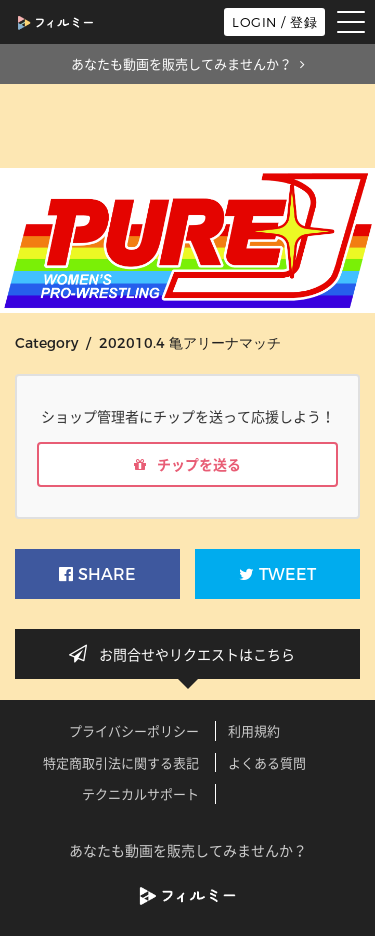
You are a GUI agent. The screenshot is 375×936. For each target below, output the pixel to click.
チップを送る (187, 464)
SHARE (97, 574)
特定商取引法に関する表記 (121, 762)
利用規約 (254, 730)
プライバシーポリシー (134, 730)
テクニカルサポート (140, 793)
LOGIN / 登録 (274, 22)
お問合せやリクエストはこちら (188, 654)
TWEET (277, 574)
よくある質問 (267, 762)
